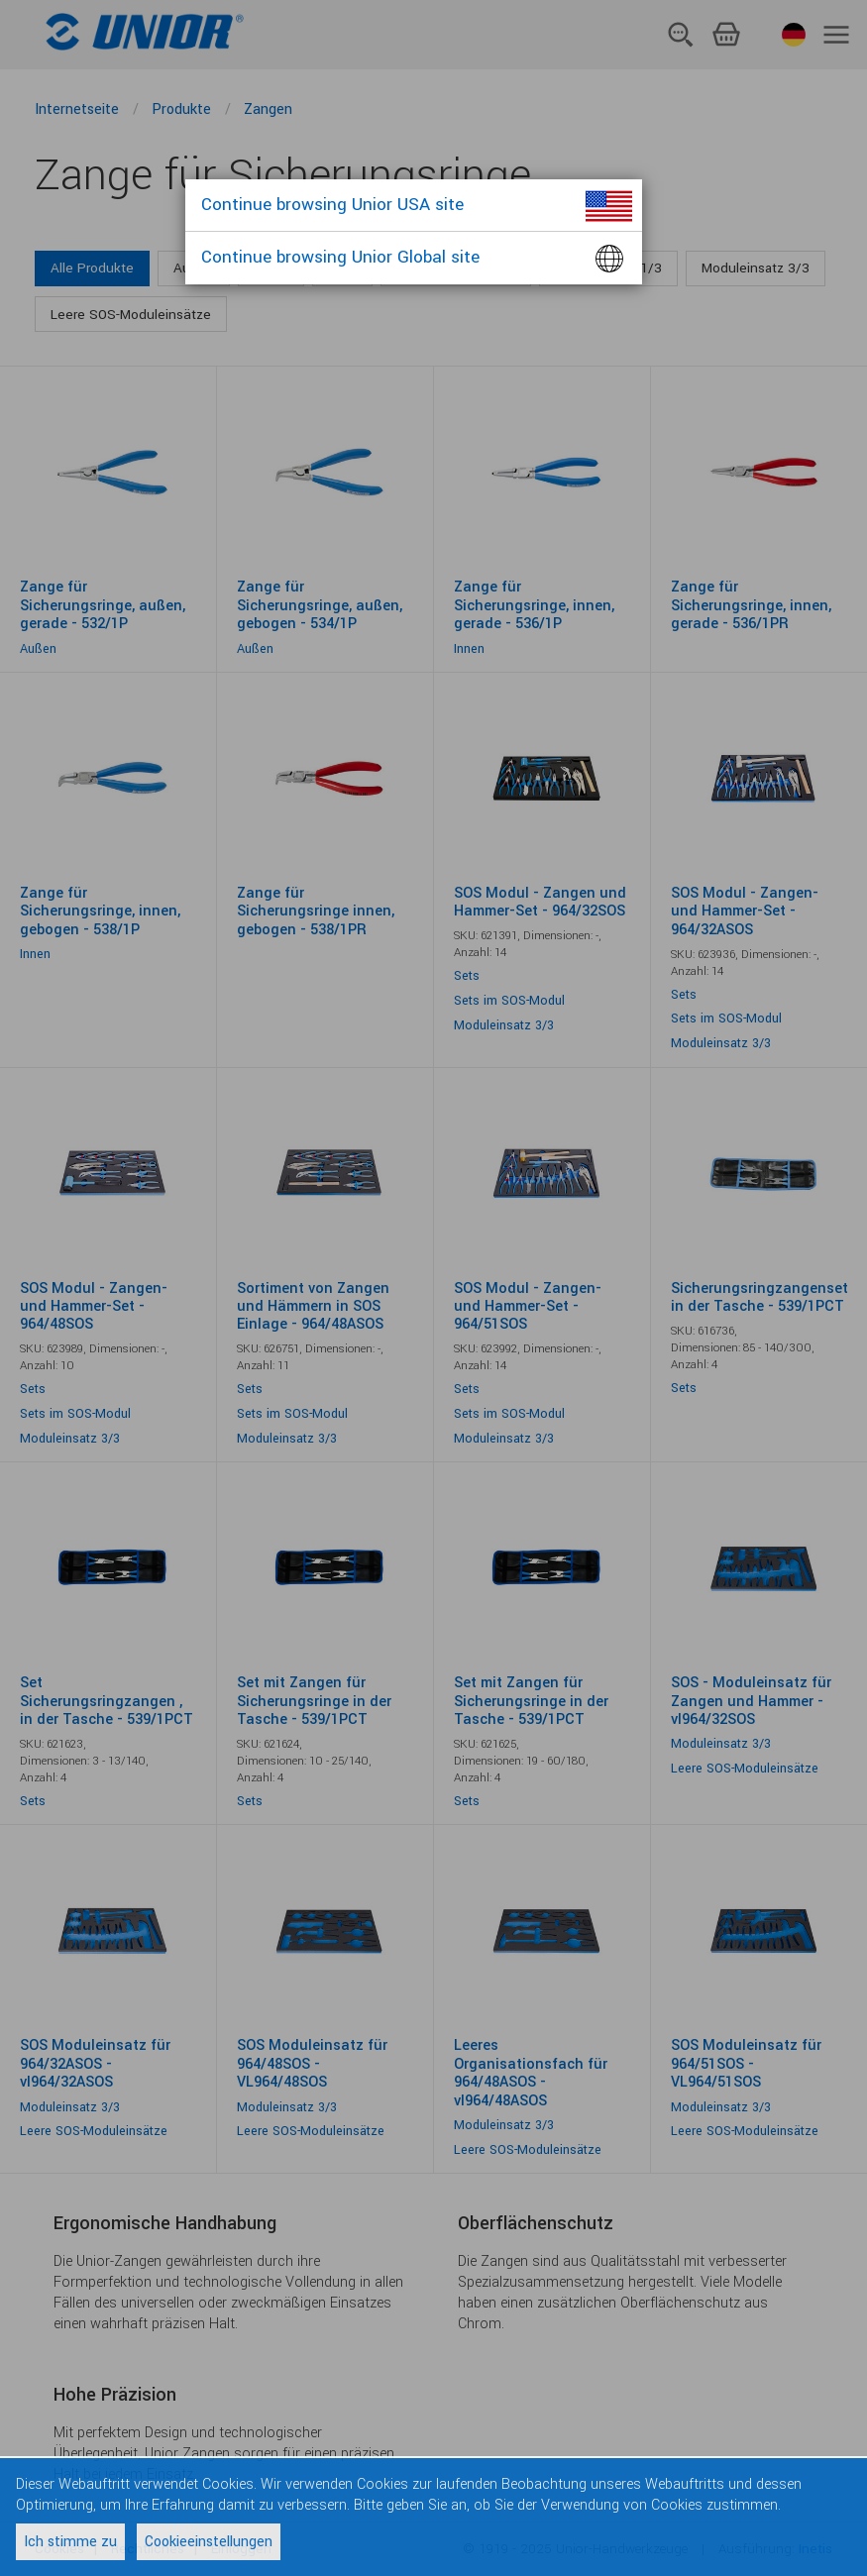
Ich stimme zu (70, 2541)
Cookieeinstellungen (208, 2541)
